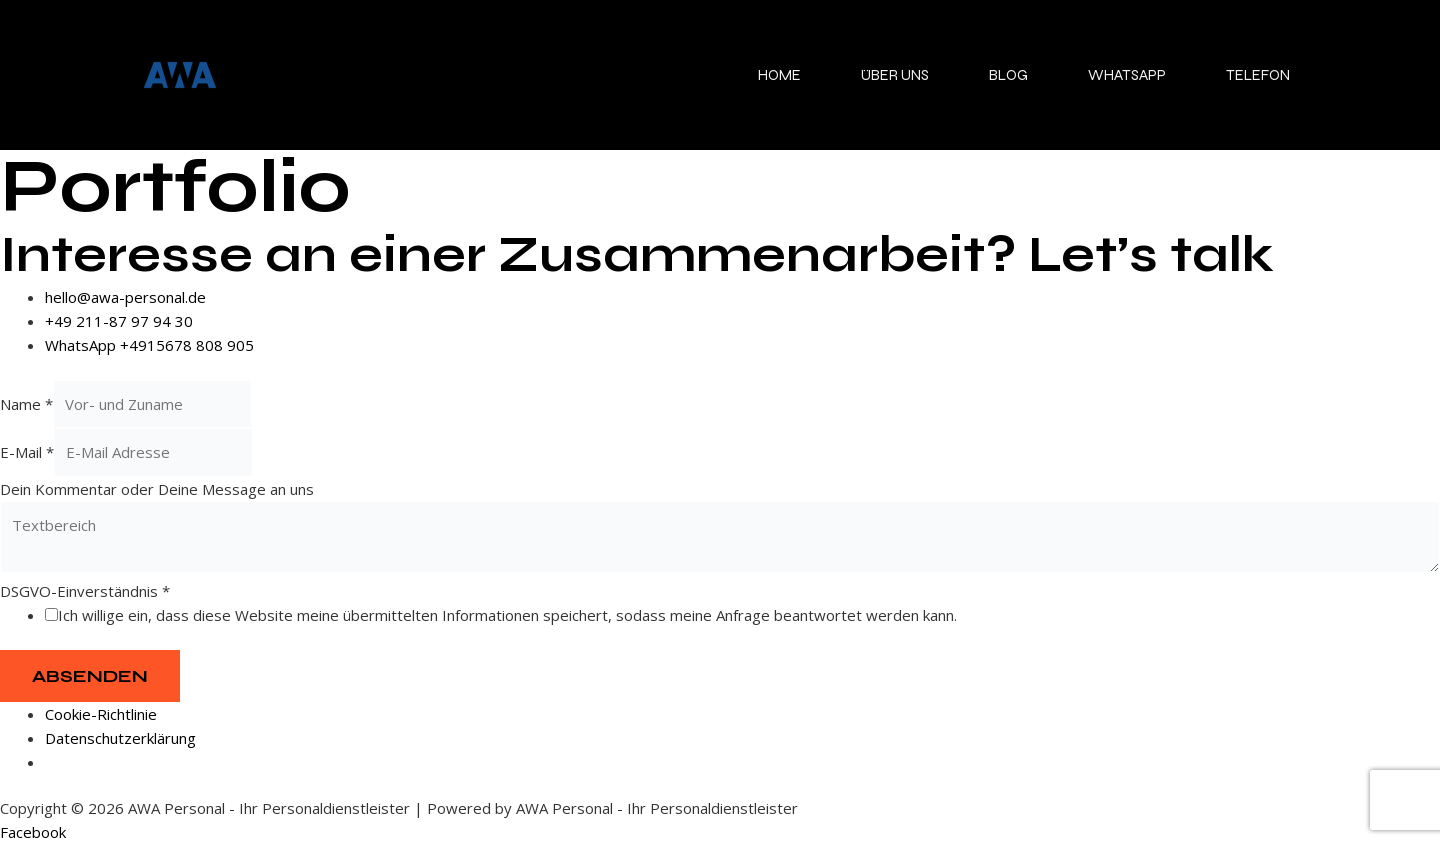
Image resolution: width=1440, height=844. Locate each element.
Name (26, 404)
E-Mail (27, 452)
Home (779, 75)
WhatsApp (1127, 75)
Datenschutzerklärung (120, 738)
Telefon (1258, 75)
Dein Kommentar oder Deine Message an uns (157, 489)
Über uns (895, 75)
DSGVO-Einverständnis (85, 591)
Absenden (90, 676)
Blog (1008, 75)
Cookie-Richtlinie (101, 714)
